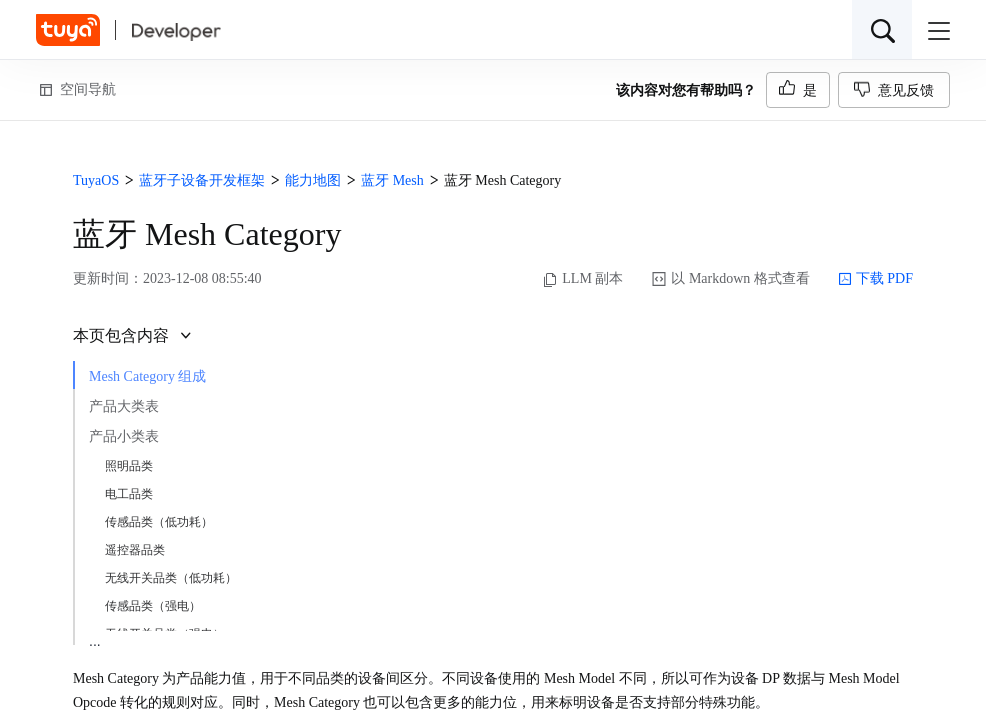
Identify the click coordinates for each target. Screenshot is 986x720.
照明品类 (129, 466)
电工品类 (129, 494)
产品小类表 (124, 436)
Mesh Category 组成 (147, 376)
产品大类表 (124, 406)
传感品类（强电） (153, 606)
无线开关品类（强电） (165, 634)
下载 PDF (875, 279)
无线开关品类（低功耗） (171, 578)
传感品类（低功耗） (159, 522)
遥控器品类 (135, 550)
